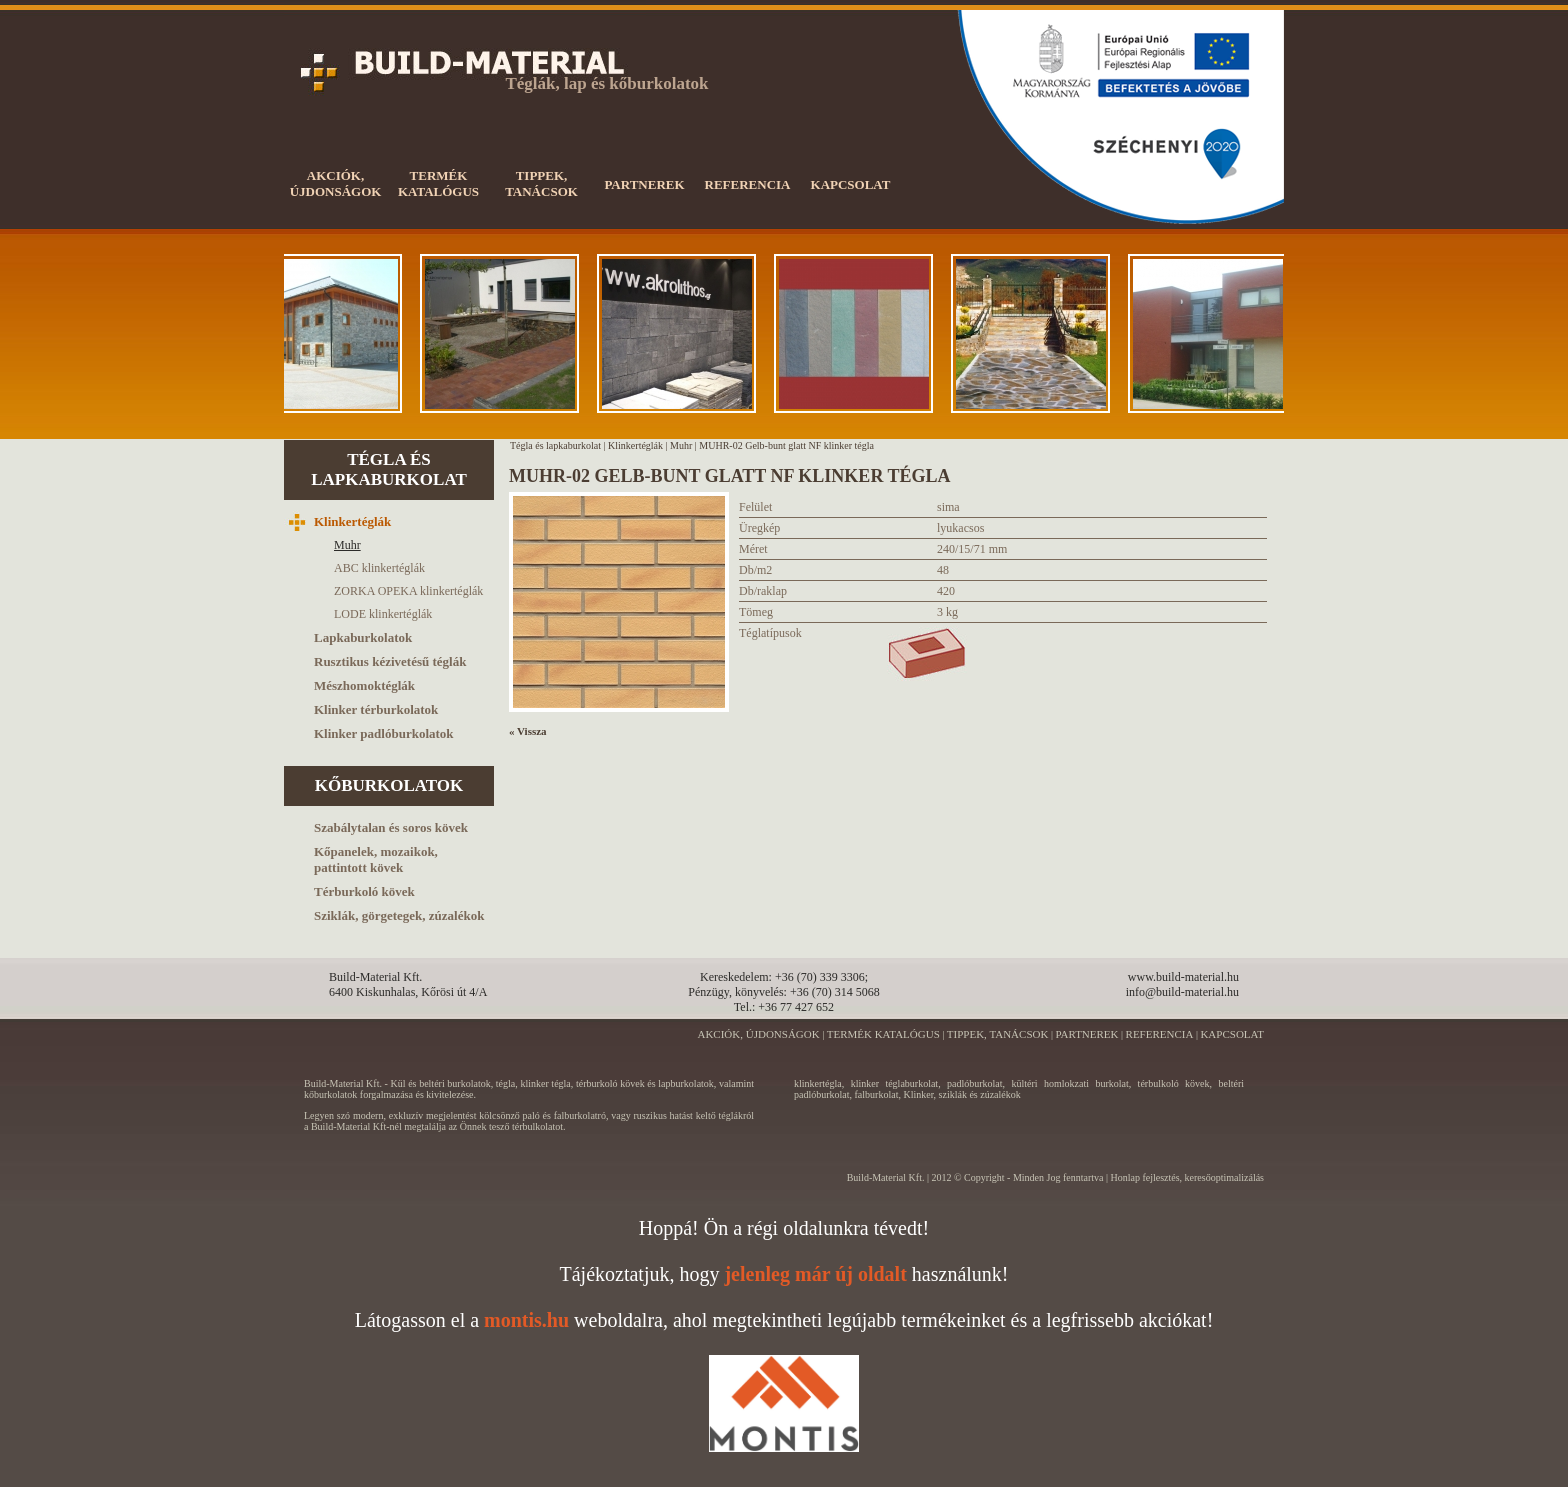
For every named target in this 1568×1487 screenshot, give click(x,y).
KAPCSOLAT (1232, 1034)
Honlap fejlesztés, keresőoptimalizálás (1187, 1177)
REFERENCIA (1160, 1034)
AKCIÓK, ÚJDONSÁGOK (758, 1034)
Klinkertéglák (635, 445)
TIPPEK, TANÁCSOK (998, 1034)
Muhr (681, 445)
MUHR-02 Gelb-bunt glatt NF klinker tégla (786, 445)
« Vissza (528, 731)
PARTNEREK (1086, 1034)
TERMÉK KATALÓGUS (883, 1034)
